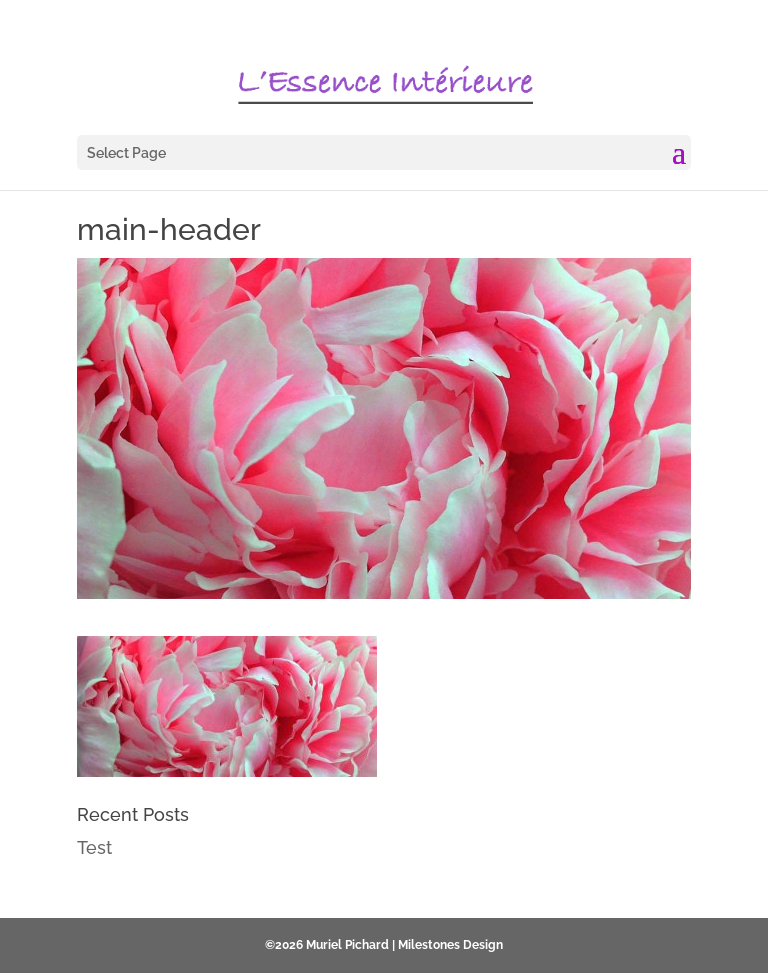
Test (94, 847)
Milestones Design (450, 945)
